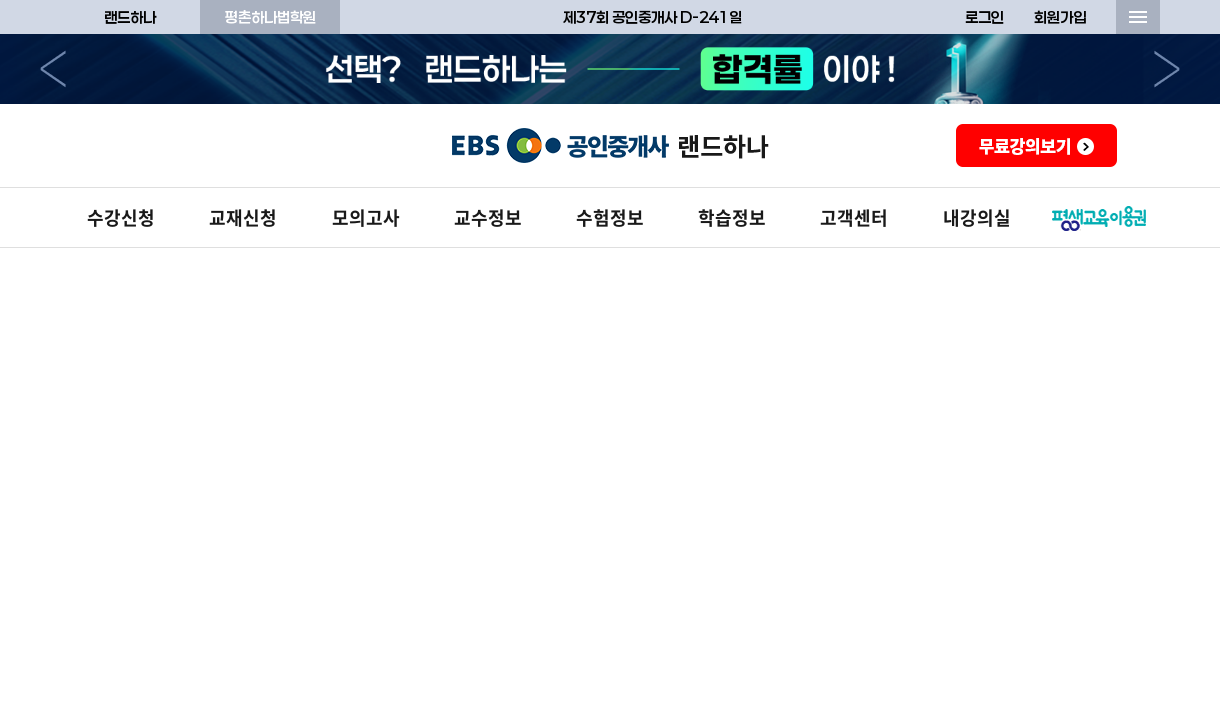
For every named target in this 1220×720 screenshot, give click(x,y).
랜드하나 (130, 17)
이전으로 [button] (53, 69)
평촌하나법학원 (270, 17)
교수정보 (488, 217)
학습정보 (732, 217)
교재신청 (243, 217)
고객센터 (854, 217)
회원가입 (1060, 17)
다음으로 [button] (1167, 69)
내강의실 (977, 217)
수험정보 (610, 217)
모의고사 (366, 217)
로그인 (984, 17)
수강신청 (121, 217)
